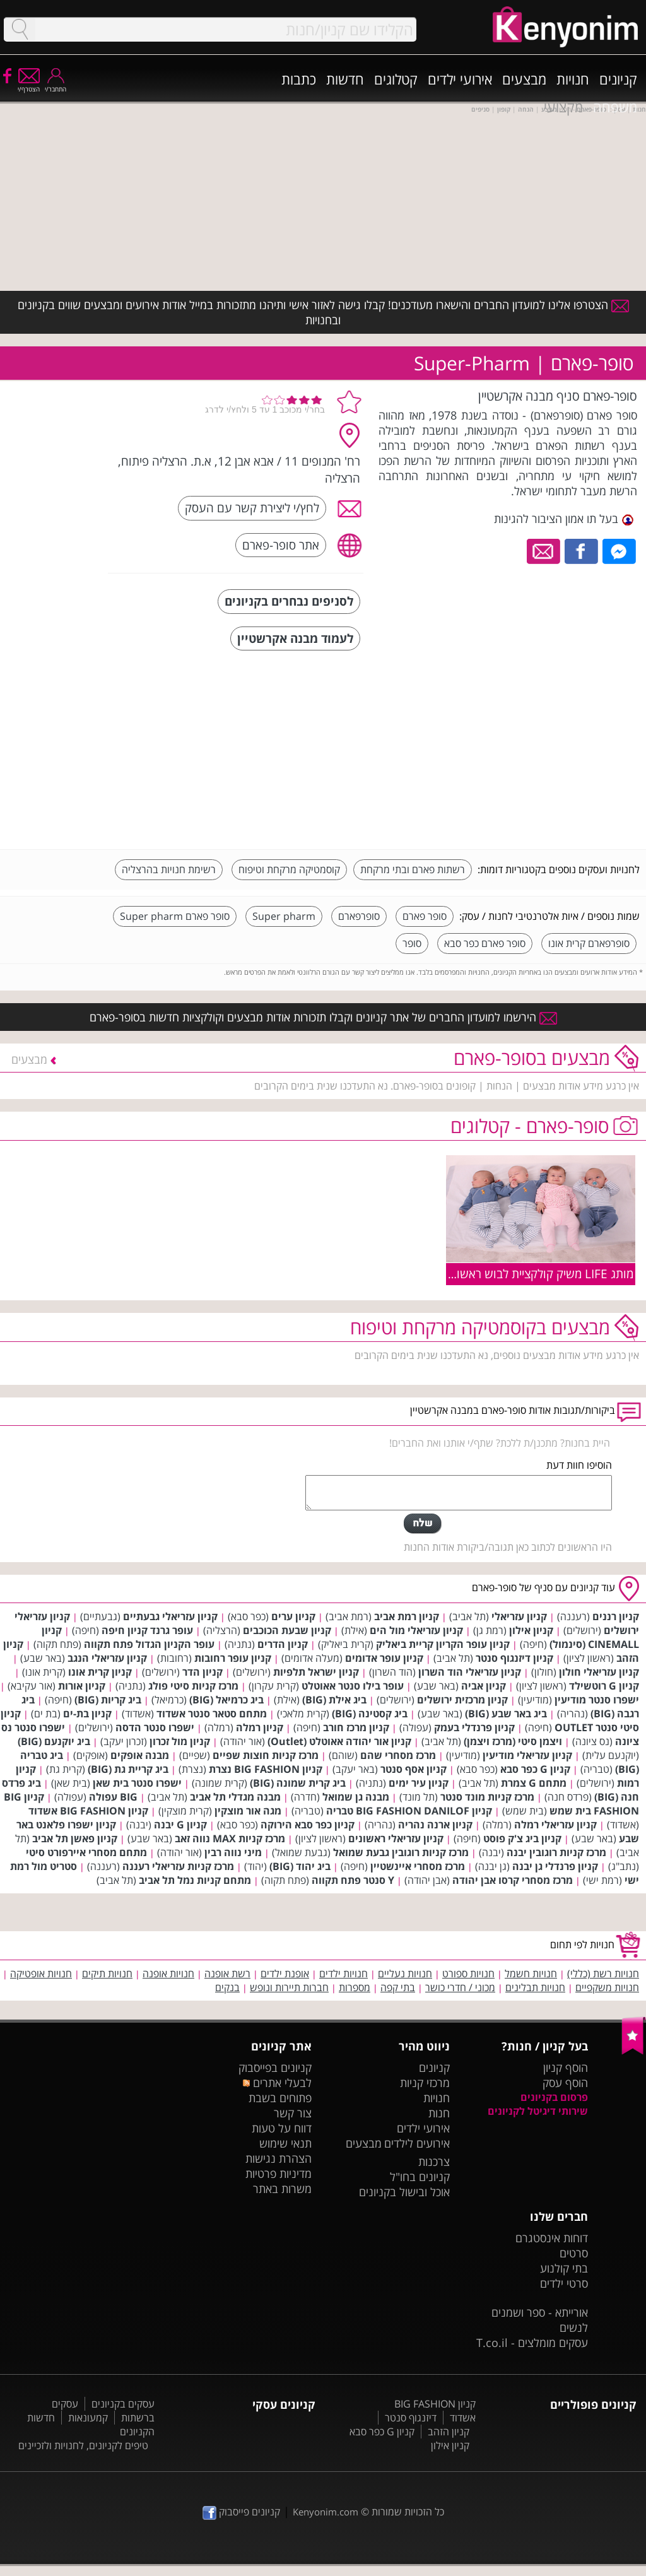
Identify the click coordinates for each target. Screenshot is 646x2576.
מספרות (354, 1987)
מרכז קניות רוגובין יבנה (556, 1852)
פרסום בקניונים (554, 2097)
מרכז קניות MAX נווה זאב (230, 1838)
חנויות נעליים (405, 1973)
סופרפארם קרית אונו (589, 943)
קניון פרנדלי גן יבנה (555, 1866)
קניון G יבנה (180, 1825)
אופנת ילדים (285, 1973)
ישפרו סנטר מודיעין (597, 1700)
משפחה (615, 106)
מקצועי (563, 106)
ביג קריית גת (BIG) (128, 1769)
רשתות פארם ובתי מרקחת (412, 869)
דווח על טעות (282, 2128)
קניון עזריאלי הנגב (107, 1658)
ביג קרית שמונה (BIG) (298, 1783)
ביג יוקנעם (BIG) (54, 1741)
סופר (411, 943)
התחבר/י (55, 84)
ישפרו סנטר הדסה (154, 1727)
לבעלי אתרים (277, 2082)
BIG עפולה (113, 1797)
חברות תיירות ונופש (289, 1987)
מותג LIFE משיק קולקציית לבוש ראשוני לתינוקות (518, 1273)
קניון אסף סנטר (413, 1769)
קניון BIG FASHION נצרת (265, 1769)
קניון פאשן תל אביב (74, 1838)
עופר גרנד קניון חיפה (147, 1630)
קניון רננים (615, 1616)
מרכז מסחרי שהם (398, 1755)
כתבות (298, 78)
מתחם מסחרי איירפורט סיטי (86, 1852)
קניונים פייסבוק (241, 2512)
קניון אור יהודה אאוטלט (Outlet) (339, 1741)
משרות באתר (282, 2188)
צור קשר (293, 2112)
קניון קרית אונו (100, 1672)
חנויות (572, 78)
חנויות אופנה (168, 1973)
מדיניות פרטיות (278, 2173)
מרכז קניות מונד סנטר (487, 1797)
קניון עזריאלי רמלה (555, 1825)
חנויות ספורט (468, 1973)
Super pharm (283, 916)
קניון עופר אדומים (384, 1658)
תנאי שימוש (285, 2143)
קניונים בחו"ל (420, 2176)
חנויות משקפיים (607, 1987)
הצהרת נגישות (278, 2158)
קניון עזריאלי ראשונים (395, 1838)
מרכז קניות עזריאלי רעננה (178, 1866)
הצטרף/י (29, 84)
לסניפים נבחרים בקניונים (289, 600)
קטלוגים (396, 78)
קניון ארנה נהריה (435, 1825)
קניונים (618, 78)
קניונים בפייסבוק (275, 2067)
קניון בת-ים (87, 1713)
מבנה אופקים (139, 1755)
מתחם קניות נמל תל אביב (195, 1880)
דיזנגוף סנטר (411, 2418)
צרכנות (434, 2161)
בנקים (227, 1987)
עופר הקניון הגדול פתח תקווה (149, 1644)
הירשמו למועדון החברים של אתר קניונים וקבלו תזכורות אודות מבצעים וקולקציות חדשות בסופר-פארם (323, 1017)
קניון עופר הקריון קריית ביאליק (443, 1644)
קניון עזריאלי (519, 1616)
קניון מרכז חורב (356, 1727)
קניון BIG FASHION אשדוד (88, 1811)
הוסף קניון (565, 2067)
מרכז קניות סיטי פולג (193, 1686)
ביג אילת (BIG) (334, 1700)
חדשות (345, 78)
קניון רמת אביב (406, 1616)
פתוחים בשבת (280, 2097)
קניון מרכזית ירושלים (462, 1700)
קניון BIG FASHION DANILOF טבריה (409, 1811)
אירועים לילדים (417, 2143)
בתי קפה (397, 1987)
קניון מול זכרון (180, 1741)
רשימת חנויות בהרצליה (169, 869)
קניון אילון (531, 1630)
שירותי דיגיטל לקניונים (538, 2111)
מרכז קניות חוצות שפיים (266, 1755)
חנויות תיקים (107, 1973)
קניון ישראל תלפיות (316, 1672)
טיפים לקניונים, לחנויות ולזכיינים (83, 2445)
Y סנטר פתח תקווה (353, 1880)
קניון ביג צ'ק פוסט (522, 1838)
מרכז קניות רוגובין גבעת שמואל (401, 1852)
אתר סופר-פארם (280, 544)
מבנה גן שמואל (355, 1797)
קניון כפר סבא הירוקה (308, 1825)
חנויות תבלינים (535, 1987)
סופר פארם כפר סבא (485, 943)
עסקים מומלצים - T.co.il (532, 2342)
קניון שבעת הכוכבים (287, 1630)
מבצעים (524, 78)
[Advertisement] (545, 751)
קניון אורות (81, 1686)
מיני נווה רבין (233, 1852)
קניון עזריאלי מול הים (416, 1630)
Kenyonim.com (325, 2511)
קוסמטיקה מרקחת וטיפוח (289, 869)
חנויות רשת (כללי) (603, 1973)
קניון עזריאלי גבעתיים (170, 1616)
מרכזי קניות (425, 2082)
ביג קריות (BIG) (107, 1700)
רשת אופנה (227, 1973)
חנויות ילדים (343, 1973)
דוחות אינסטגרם (551, 2237)
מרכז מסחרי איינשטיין (417, 1866)
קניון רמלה (259, 1727)
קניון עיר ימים (419, 1783)
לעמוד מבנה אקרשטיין (295, 638)
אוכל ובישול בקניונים (404, 2191)
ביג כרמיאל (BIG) (226, 1700)
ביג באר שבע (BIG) (506, 1713)
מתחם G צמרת (534, 1783)
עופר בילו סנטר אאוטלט (353, 1686)
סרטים (574, 2253)
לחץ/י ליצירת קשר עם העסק (252, 507)
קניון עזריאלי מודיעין (527, 1755)
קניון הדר (202, 1672)
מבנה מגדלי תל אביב (235, 1797)
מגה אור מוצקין (247, 1811)
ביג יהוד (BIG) (300, 1866)
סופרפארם (359, 916)
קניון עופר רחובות (232, 1658)
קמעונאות (88, 2418)
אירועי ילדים (460, 78)
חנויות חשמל (531, 1973)
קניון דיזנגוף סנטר (514, 1658)
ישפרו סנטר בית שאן (137, 1783)
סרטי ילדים (564, 2283)
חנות (439, 2112)
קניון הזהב (448, 2431)
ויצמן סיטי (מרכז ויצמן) (513, 1741)
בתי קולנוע (564, 2268)
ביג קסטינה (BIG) (370, 1713)
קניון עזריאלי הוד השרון (469, 1672)
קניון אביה (483, 1686)
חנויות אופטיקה (41, 1973)
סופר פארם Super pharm (175, 916)
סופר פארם (424, 916)
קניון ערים (293, 1616)
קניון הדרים (282, 1644)
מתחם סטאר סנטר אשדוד (211, 1713)
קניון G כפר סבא (535, 1769)
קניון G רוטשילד (604, 1686)
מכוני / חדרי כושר (460, 1987)
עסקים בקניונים (123, 2404)
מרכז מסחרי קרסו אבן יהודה (512, 1880)
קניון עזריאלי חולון (599, 1672)
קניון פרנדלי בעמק (474, 1727)
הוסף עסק (565, 2082)
